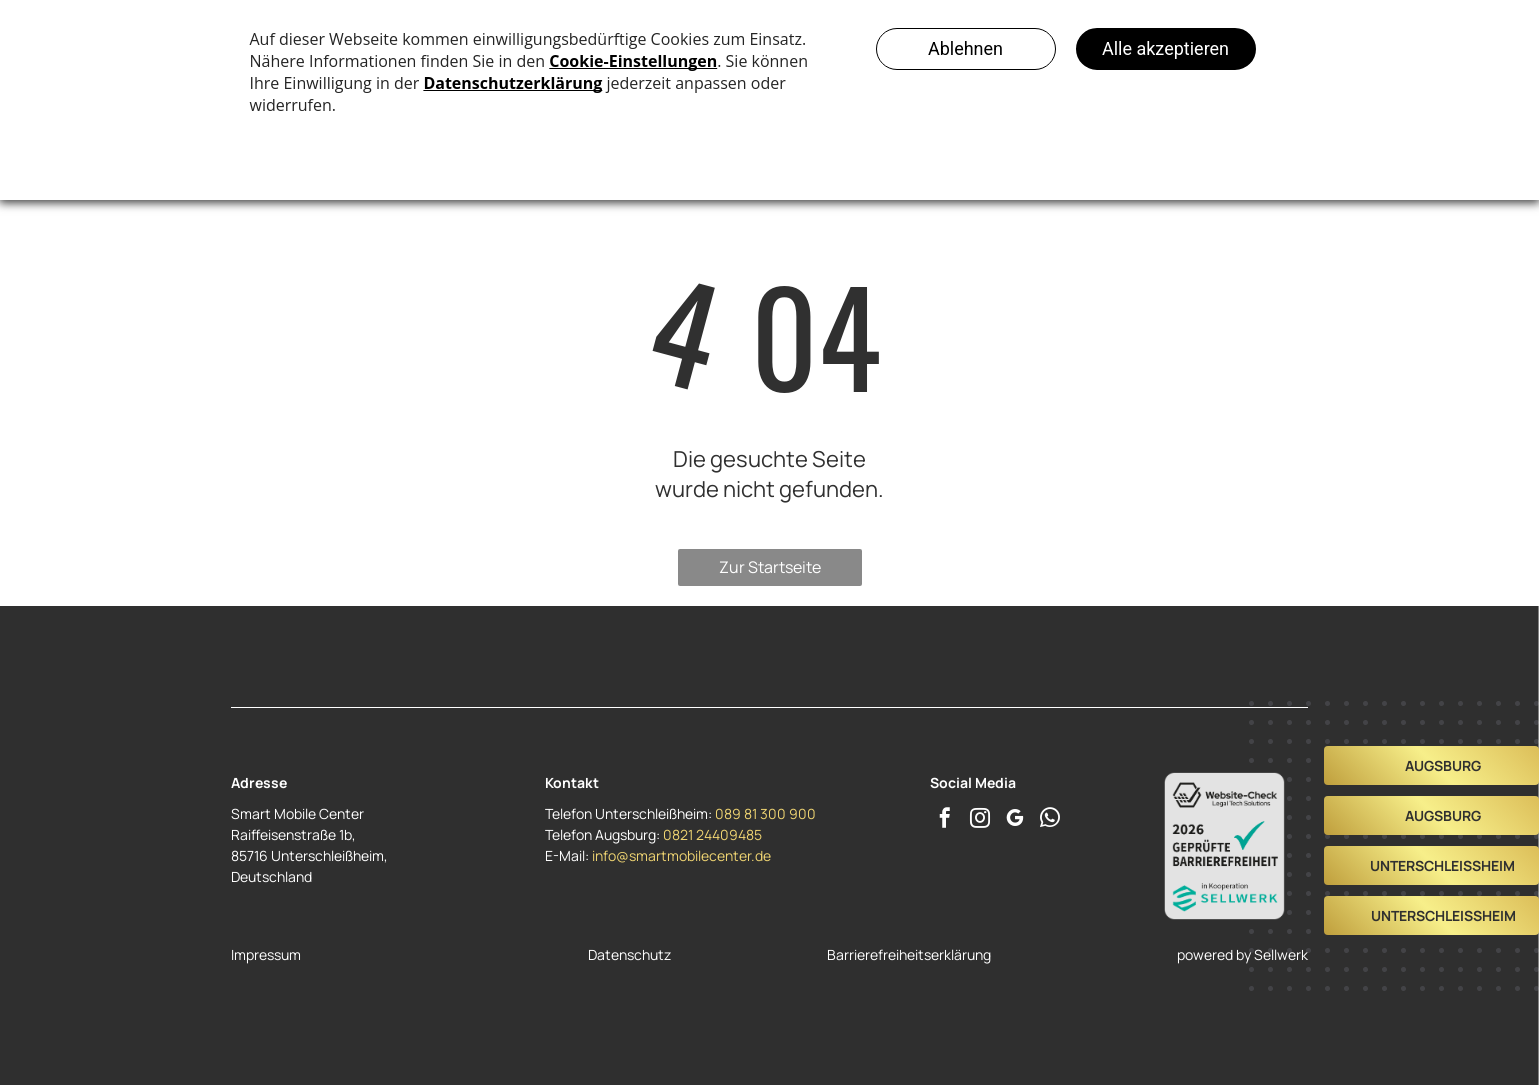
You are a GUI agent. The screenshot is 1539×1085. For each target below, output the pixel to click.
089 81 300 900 (765, 813)
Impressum (266, 954)
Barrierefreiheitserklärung (909, 954)
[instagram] (980, 820)
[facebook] (945, 820)
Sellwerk (1281, 954)
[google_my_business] (1015, 820)
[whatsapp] (1050, 820)
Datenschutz (629, 954)
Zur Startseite (770, 567)
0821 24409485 (712, 834)
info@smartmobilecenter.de (681, 855)
